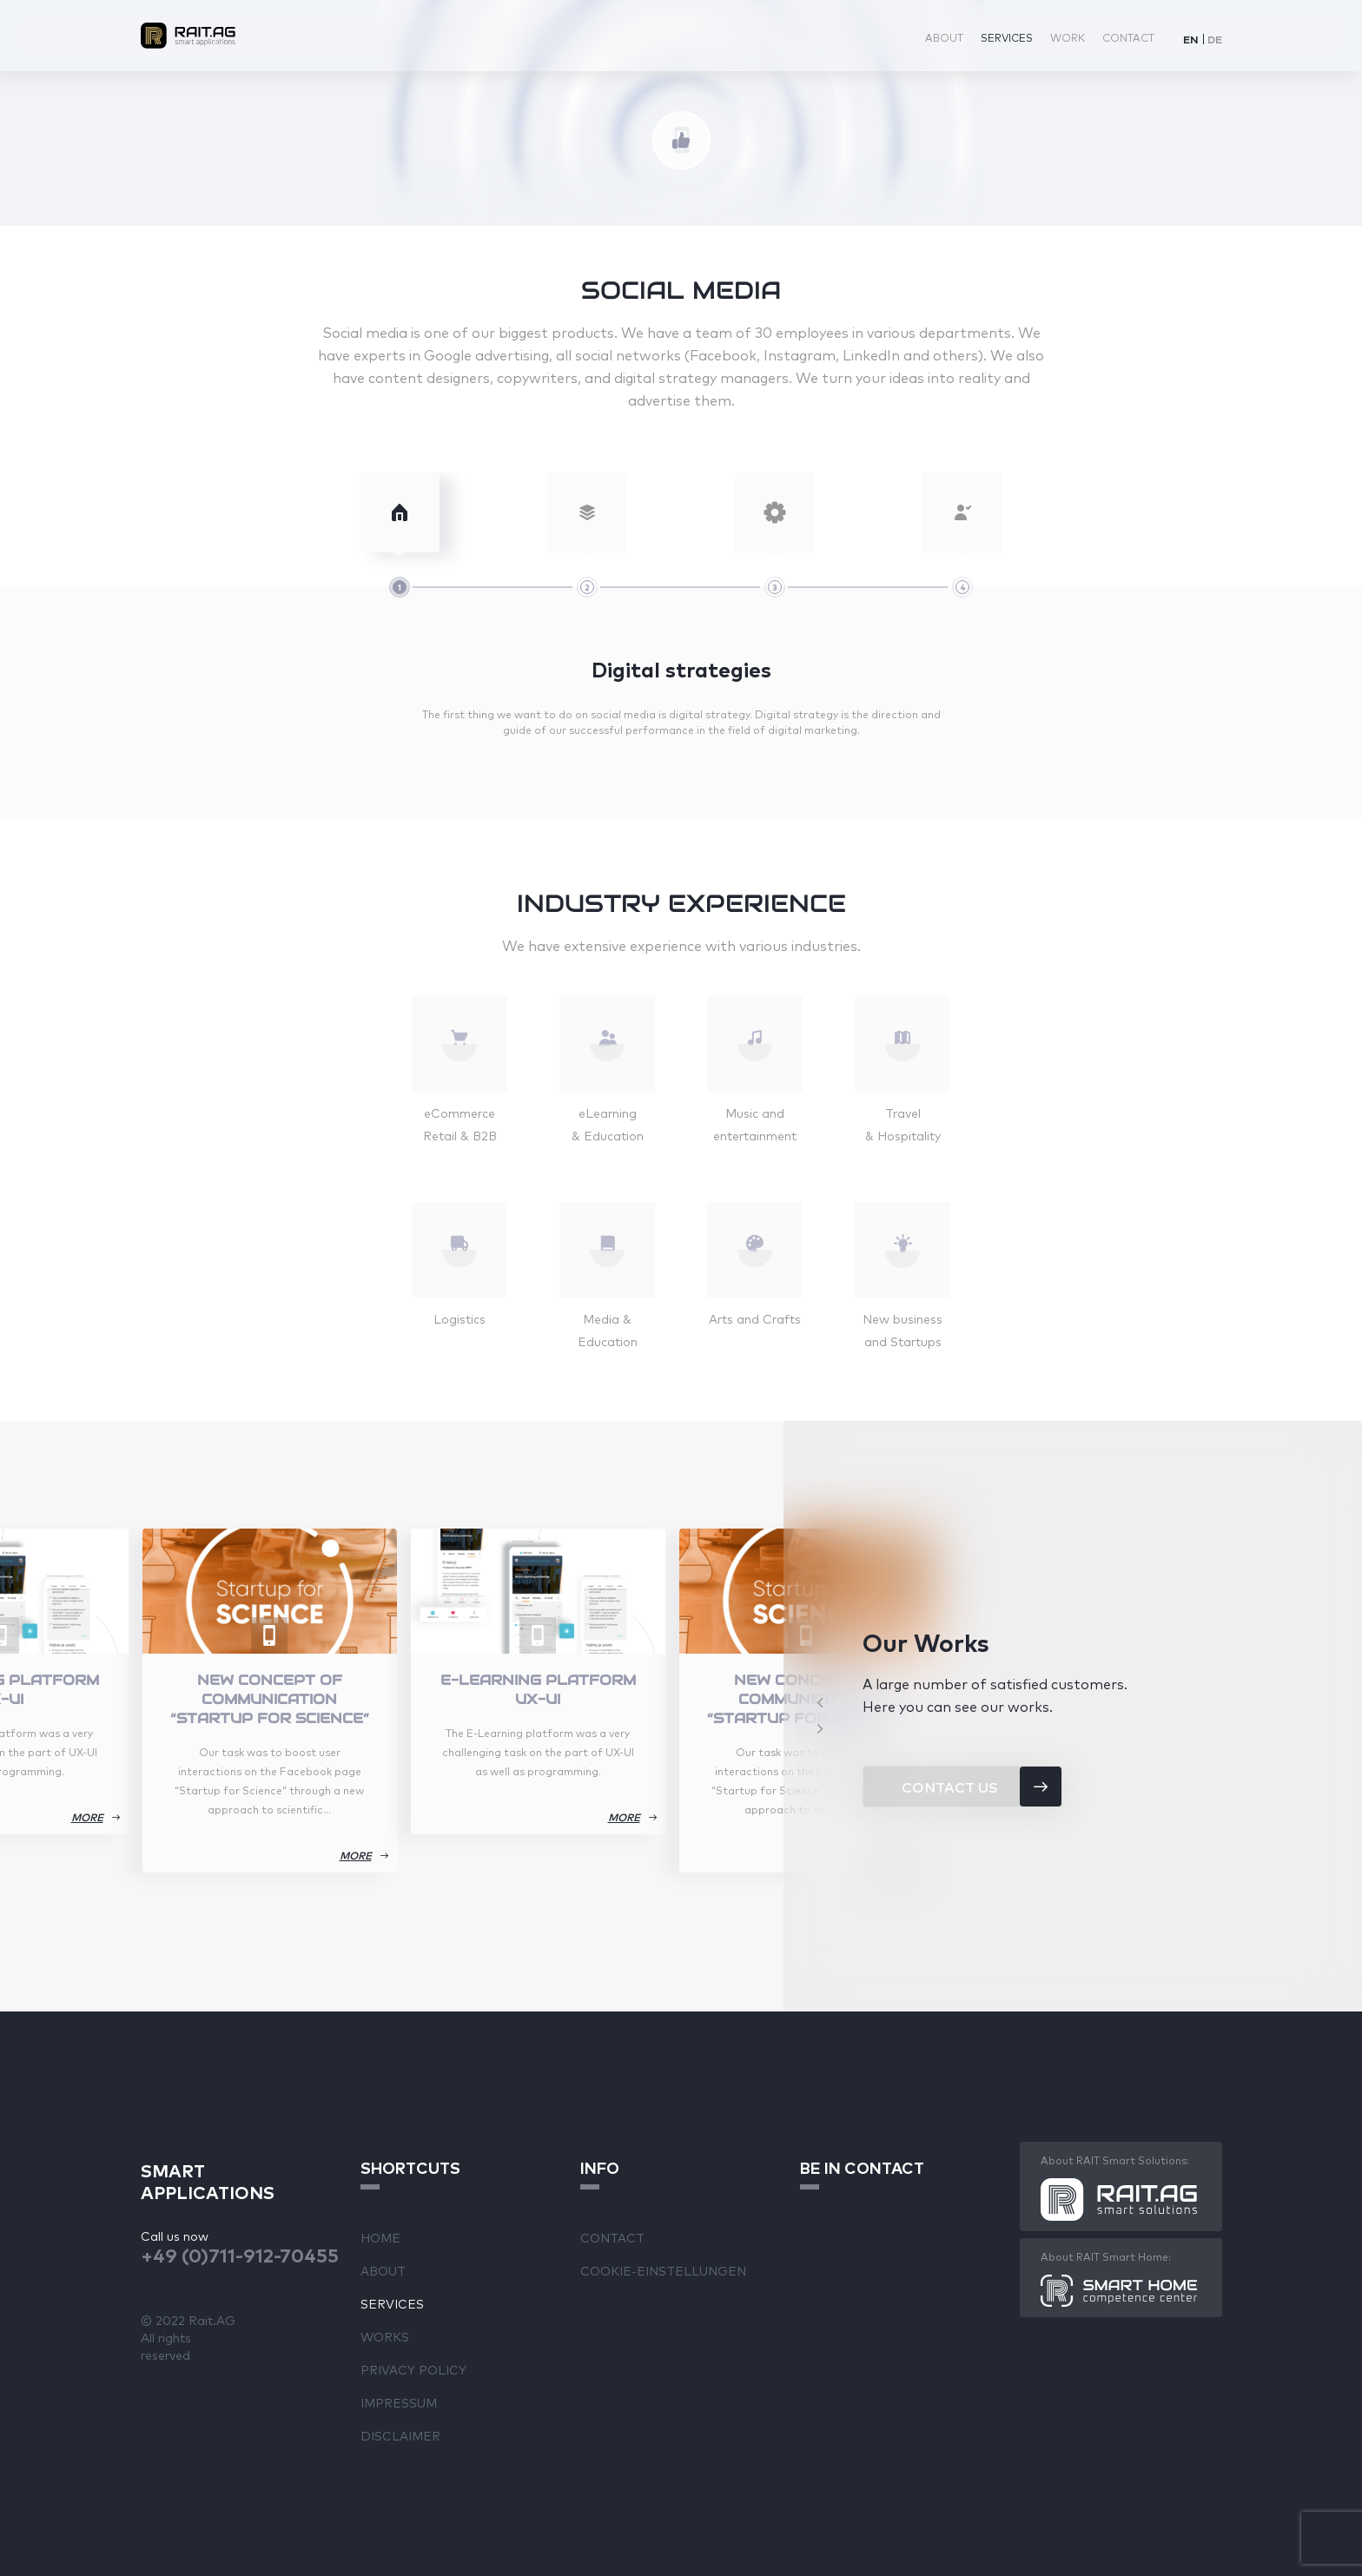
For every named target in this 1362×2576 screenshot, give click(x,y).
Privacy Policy (413, 2369)
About (944, 37)
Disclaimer (400, 2435)
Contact (1128, 37)
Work (1067, 37)
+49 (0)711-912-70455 (240, 2254)
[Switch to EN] (1191, 38)
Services (1007, 37)
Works (384, 2336)
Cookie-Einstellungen (663, 2270)
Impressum (398, 2402)
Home (380, 2237)
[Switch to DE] (1214, 38)
